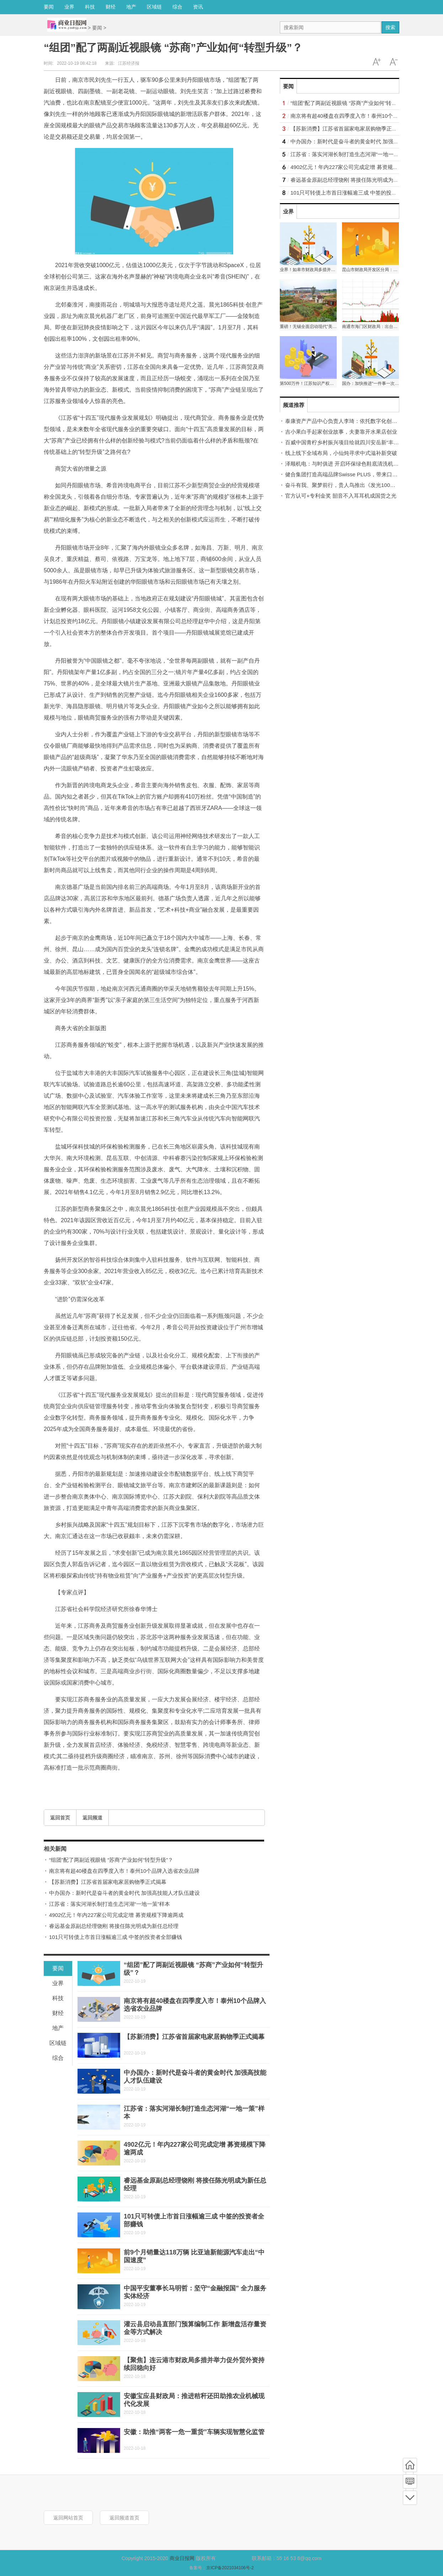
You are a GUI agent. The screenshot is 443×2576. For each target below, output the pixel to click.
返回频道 (92, 1817)
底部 (410, 2498)
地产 (131, 6)
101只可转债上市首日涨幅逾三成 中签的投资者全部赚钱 (115, 1937)
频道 (410, 2481)
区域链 (154, 6)
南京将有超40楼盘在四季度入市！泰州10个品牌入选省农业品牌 (124, 1871)
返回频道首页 (124, 2518)
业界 (69, 6)
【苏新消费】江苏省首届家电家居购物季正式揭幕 (107, 1882)
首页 (410, 2465)
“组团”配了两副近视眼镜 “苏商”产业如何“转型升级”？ (111, 1860)
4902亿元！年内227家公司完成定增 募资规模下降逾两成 (116, 1915)
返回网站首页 (68, 2518)
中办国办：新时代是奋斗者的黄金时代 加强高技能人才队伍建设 (124, 1893)
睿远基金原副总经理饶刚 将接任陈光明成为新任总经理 (113, 1926)
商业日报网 (182, 2558)
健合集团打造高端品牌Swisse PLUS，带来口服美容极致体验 (357, 474)
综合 (177, 6)
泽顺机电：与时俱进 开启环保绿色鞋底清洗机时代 (344, 464)
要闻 (49, 6)
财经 (111, 6)
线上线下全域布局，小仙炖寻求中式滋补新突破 (341, 453)
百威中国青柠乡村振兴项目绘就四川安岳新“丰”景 (343, 442)
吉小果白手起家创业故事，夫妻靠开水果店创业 (341, 432)
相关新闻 (55, 1849)
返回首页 (60, 1817)
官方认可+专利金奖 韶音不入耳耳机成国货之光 (340, 496)
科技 (90, 6)
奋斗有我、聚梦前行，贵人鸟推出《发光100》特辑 (345, 485)
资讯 (198, 6)
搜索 (390, 27)
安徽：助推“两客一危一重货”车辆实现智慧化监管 (194, 2431)
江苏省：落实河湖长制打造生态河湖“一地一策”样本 (109, 1904)
